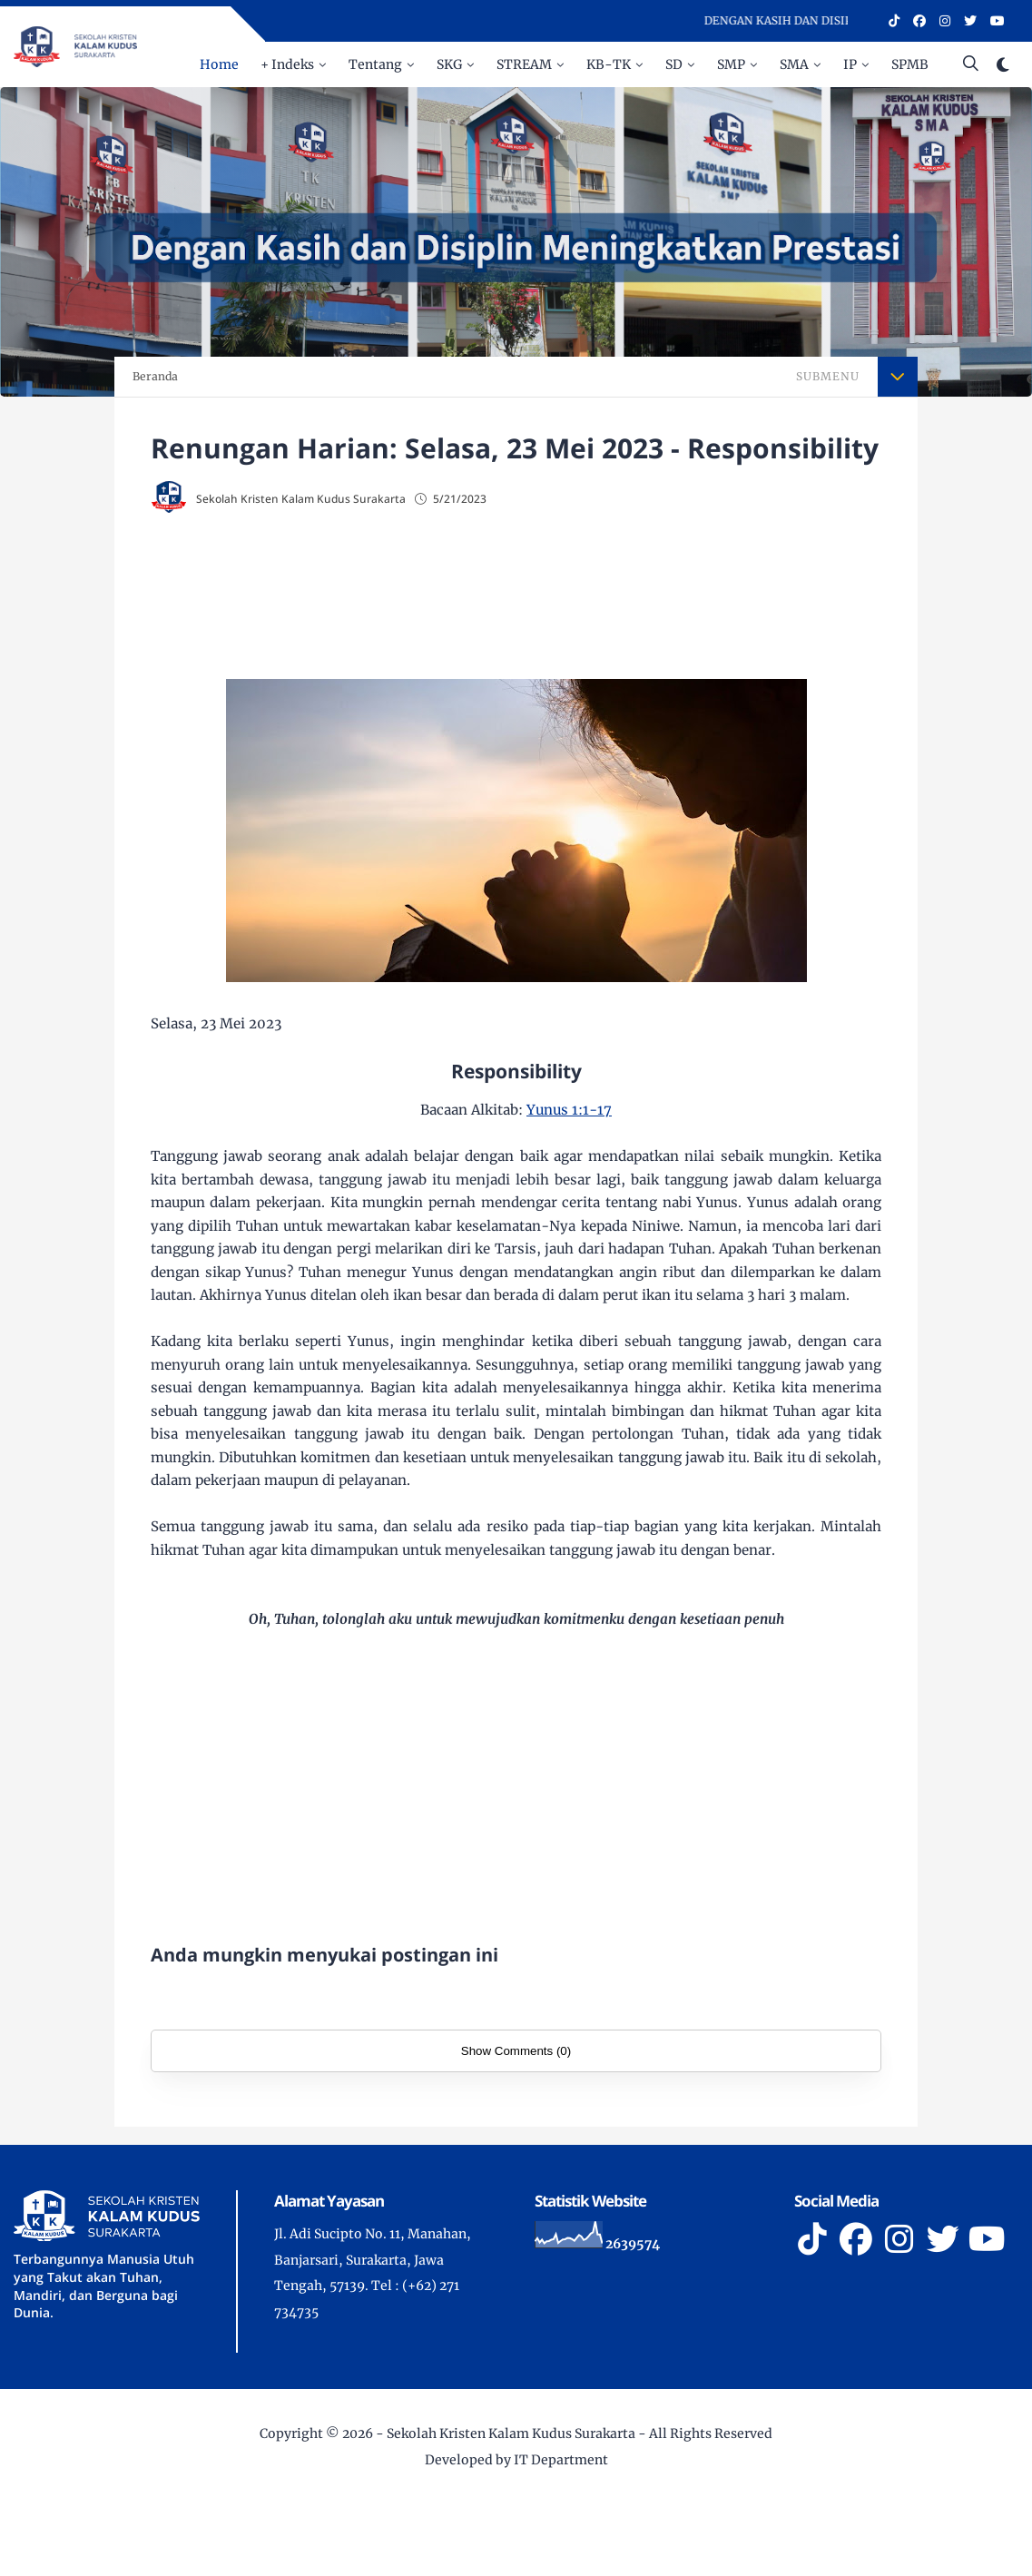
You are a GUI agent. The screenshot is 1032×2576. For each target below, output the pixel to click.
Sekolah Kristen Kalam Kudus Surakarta (511, 2433)
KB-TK (608, 64)
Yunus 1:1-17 (569, 1109)
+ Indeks (287, 64)
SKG (449, 64)
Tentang (375, 64)
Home (219, 64)
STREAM (524, 64)
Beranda (155, 376)
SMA (794, 64)
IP (850, 64)
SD (674, 64)
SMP (731, 64)
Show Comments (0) (516, 2051)
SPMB (910, 64)
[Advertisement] (516, 591)
